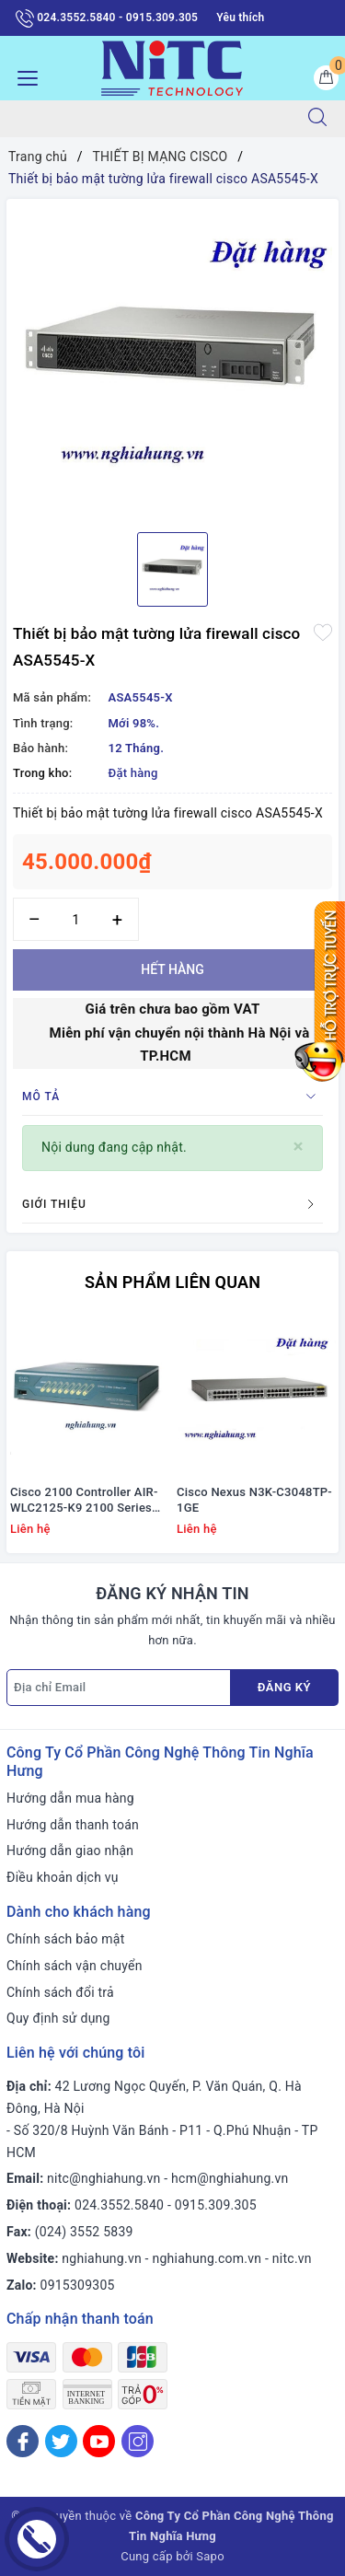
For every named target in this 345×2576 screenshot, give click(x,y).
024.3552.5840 (119, 2205)
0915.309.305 (216, 2205)
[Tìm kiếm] (317, 118)
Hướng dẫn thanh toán (72, 1824)
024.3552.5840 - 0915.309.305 (107, 18)
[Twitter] (61, 2441)
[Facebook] (22, 2441)
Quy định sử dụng (58, 2018)
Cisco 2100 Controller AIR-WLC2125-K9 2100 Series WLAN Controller (84, 1500)
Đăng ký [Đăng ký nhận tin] (284, 1687)
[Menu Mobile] (22, 76)
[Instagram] (137, 2441)
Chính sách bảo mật (65, 1939)
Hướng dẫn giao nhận (69, 1850)
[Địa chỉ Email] (118, 1687)
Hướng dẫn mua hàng (70, 1798)
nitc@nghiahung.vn (103, 2178)
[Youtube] (99, 2441)
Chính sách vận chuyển (74, 1965)
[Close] (298, 1146)
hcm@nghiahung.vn (229, 2178)
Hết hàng (172, 969)
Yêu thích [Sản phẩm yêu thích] (240, 17)
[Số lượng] (76, 919)
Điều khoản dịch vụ (62, 1877)
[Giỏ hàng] (326, 77)
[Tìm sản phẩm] (145, 118)
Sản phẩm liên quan (172, 1282)
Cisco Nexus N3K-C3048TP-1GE (254, 1499)
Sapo (210, 2556)
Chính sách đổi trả (60, 1992)
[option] (172, 358)
